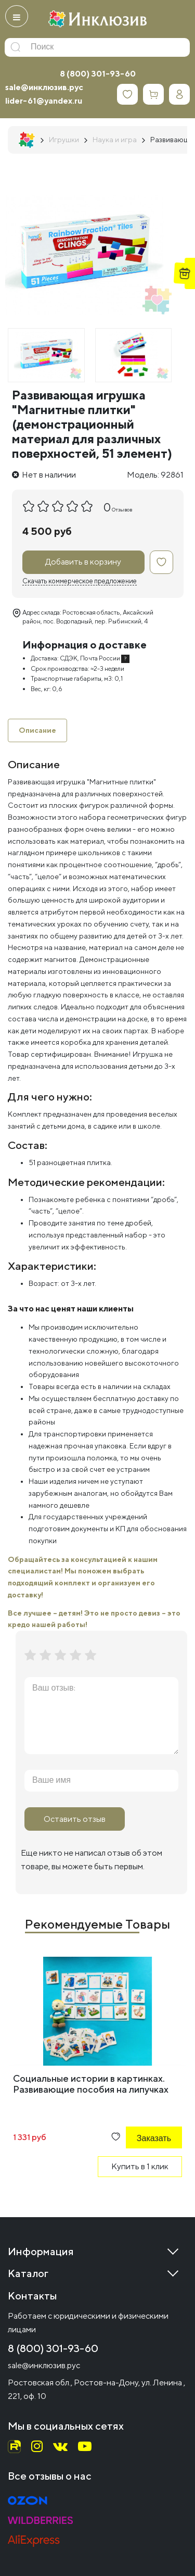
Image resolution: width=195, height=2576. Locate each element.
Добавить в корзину (83, 562)
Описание (37, 730)
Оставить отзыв (75, 1819)
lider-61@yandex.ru (43, 101)
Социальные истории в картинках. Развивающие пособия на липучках (90, 2084)
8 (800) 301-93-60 (98, 74)
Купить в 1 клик (139, 2166)
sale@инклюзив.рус (44, 87)
